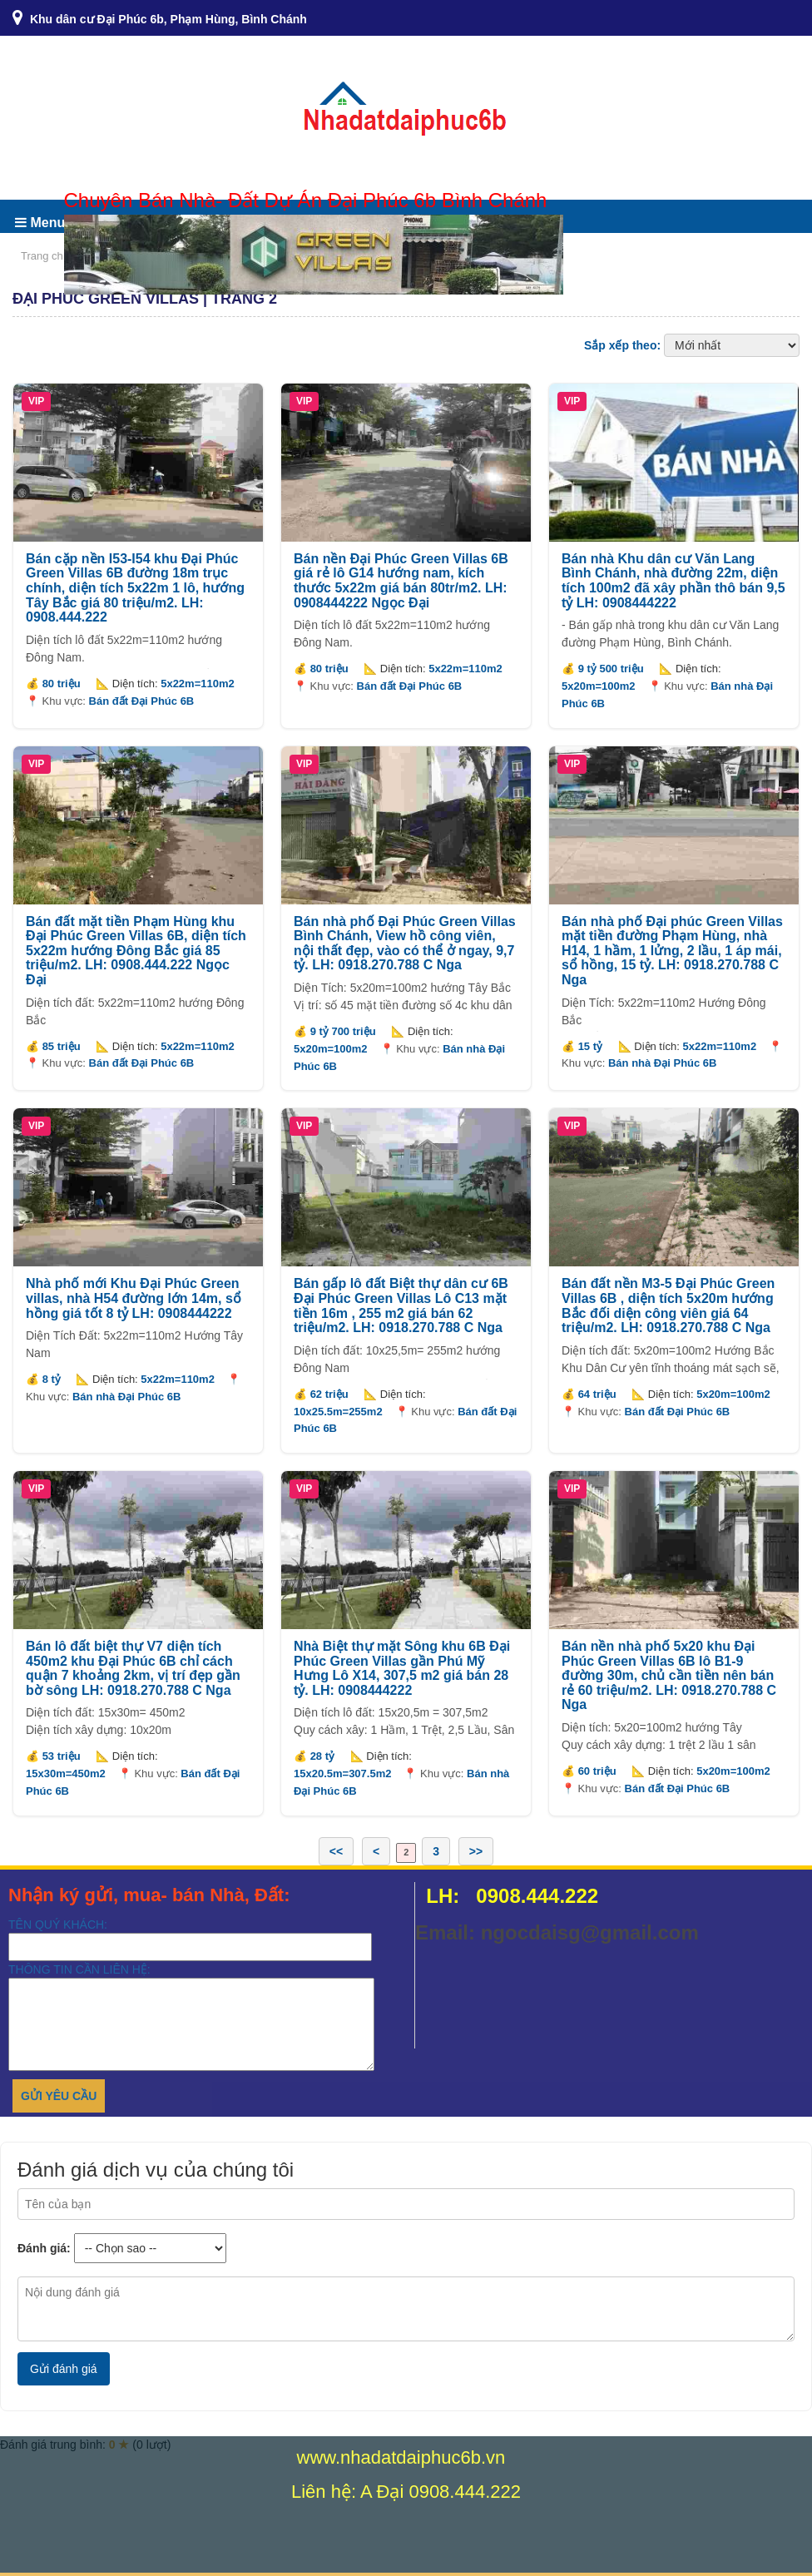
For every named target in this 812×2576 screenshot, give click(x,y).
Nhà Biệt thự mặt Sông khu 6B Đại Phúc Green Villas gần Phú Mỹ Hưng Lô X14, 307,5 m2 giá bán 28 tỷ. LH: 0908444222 (402, 1668)
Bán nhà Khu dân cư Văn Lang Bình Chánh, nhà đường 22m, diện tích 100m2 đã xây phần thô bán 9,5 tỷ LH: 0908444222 (673, 581)
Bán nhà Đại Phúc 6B (662, 1063)
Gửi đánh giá (63, 2368)
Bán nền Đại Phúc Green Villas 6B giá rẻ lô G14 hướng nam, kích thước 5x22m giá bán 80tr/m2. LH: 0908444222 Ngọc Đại (401, 581)
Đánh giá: (44, 2248)
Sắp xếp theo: (622, 345)
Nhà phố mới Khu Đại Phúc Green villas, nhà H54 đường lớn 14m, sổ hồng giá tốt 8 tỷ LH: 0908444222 (133, 1298)
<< (336, 1851)
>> (476, 1851)
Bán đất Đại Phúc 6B (142, 701)
